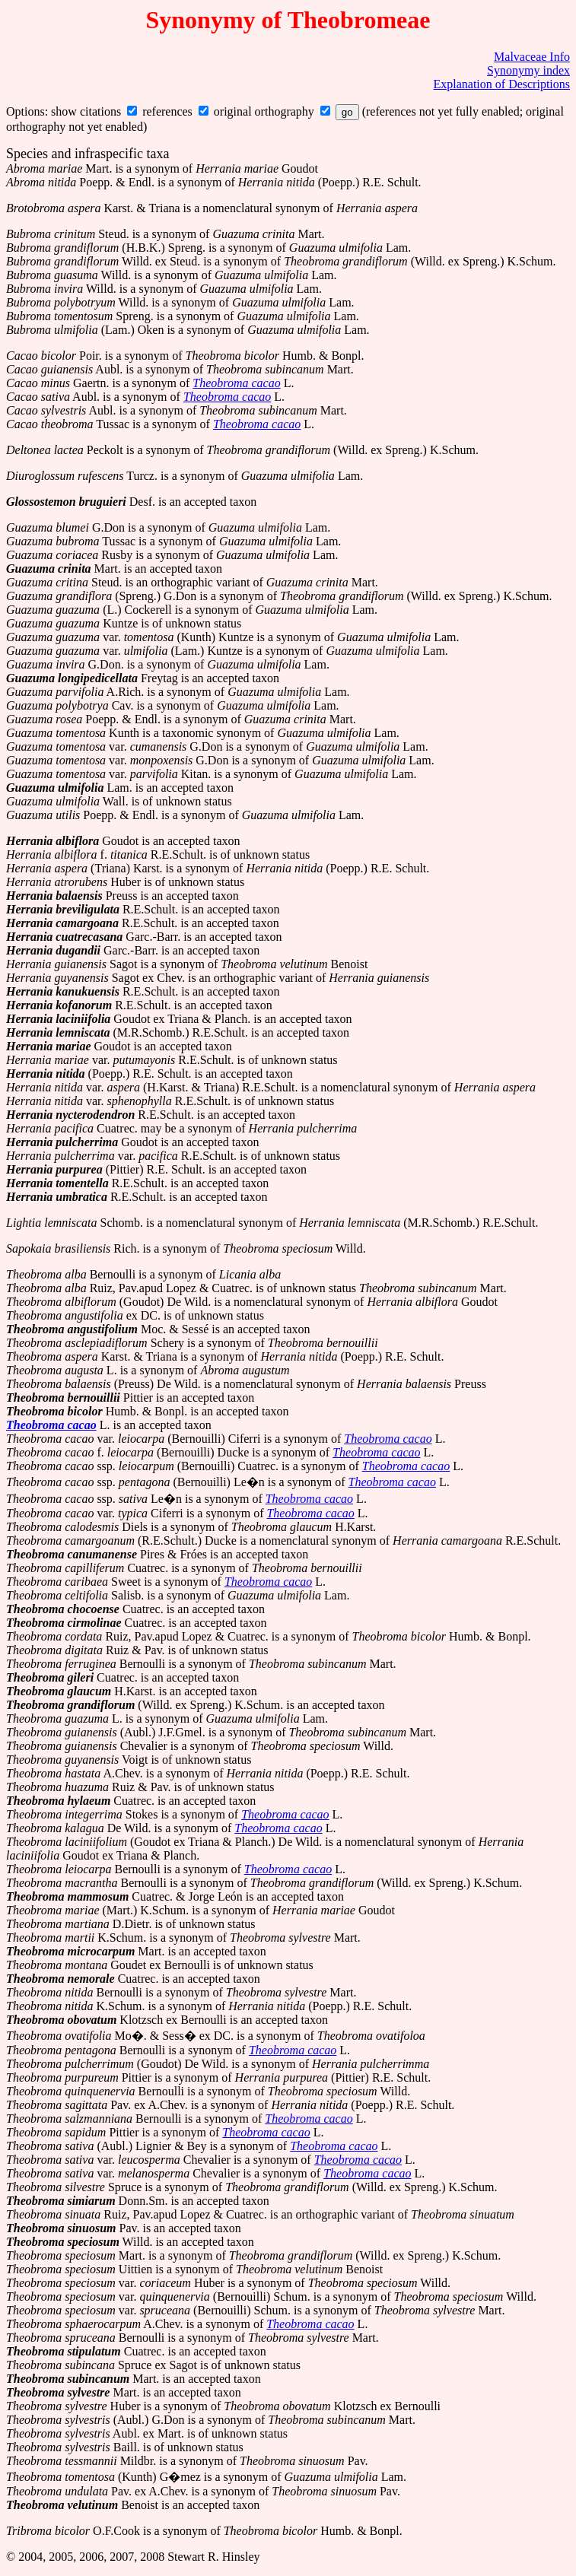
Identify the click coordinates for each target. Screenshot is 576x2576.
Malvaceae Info (532, 56)
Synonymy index (528, 70)
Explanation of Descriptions (501, 84)
